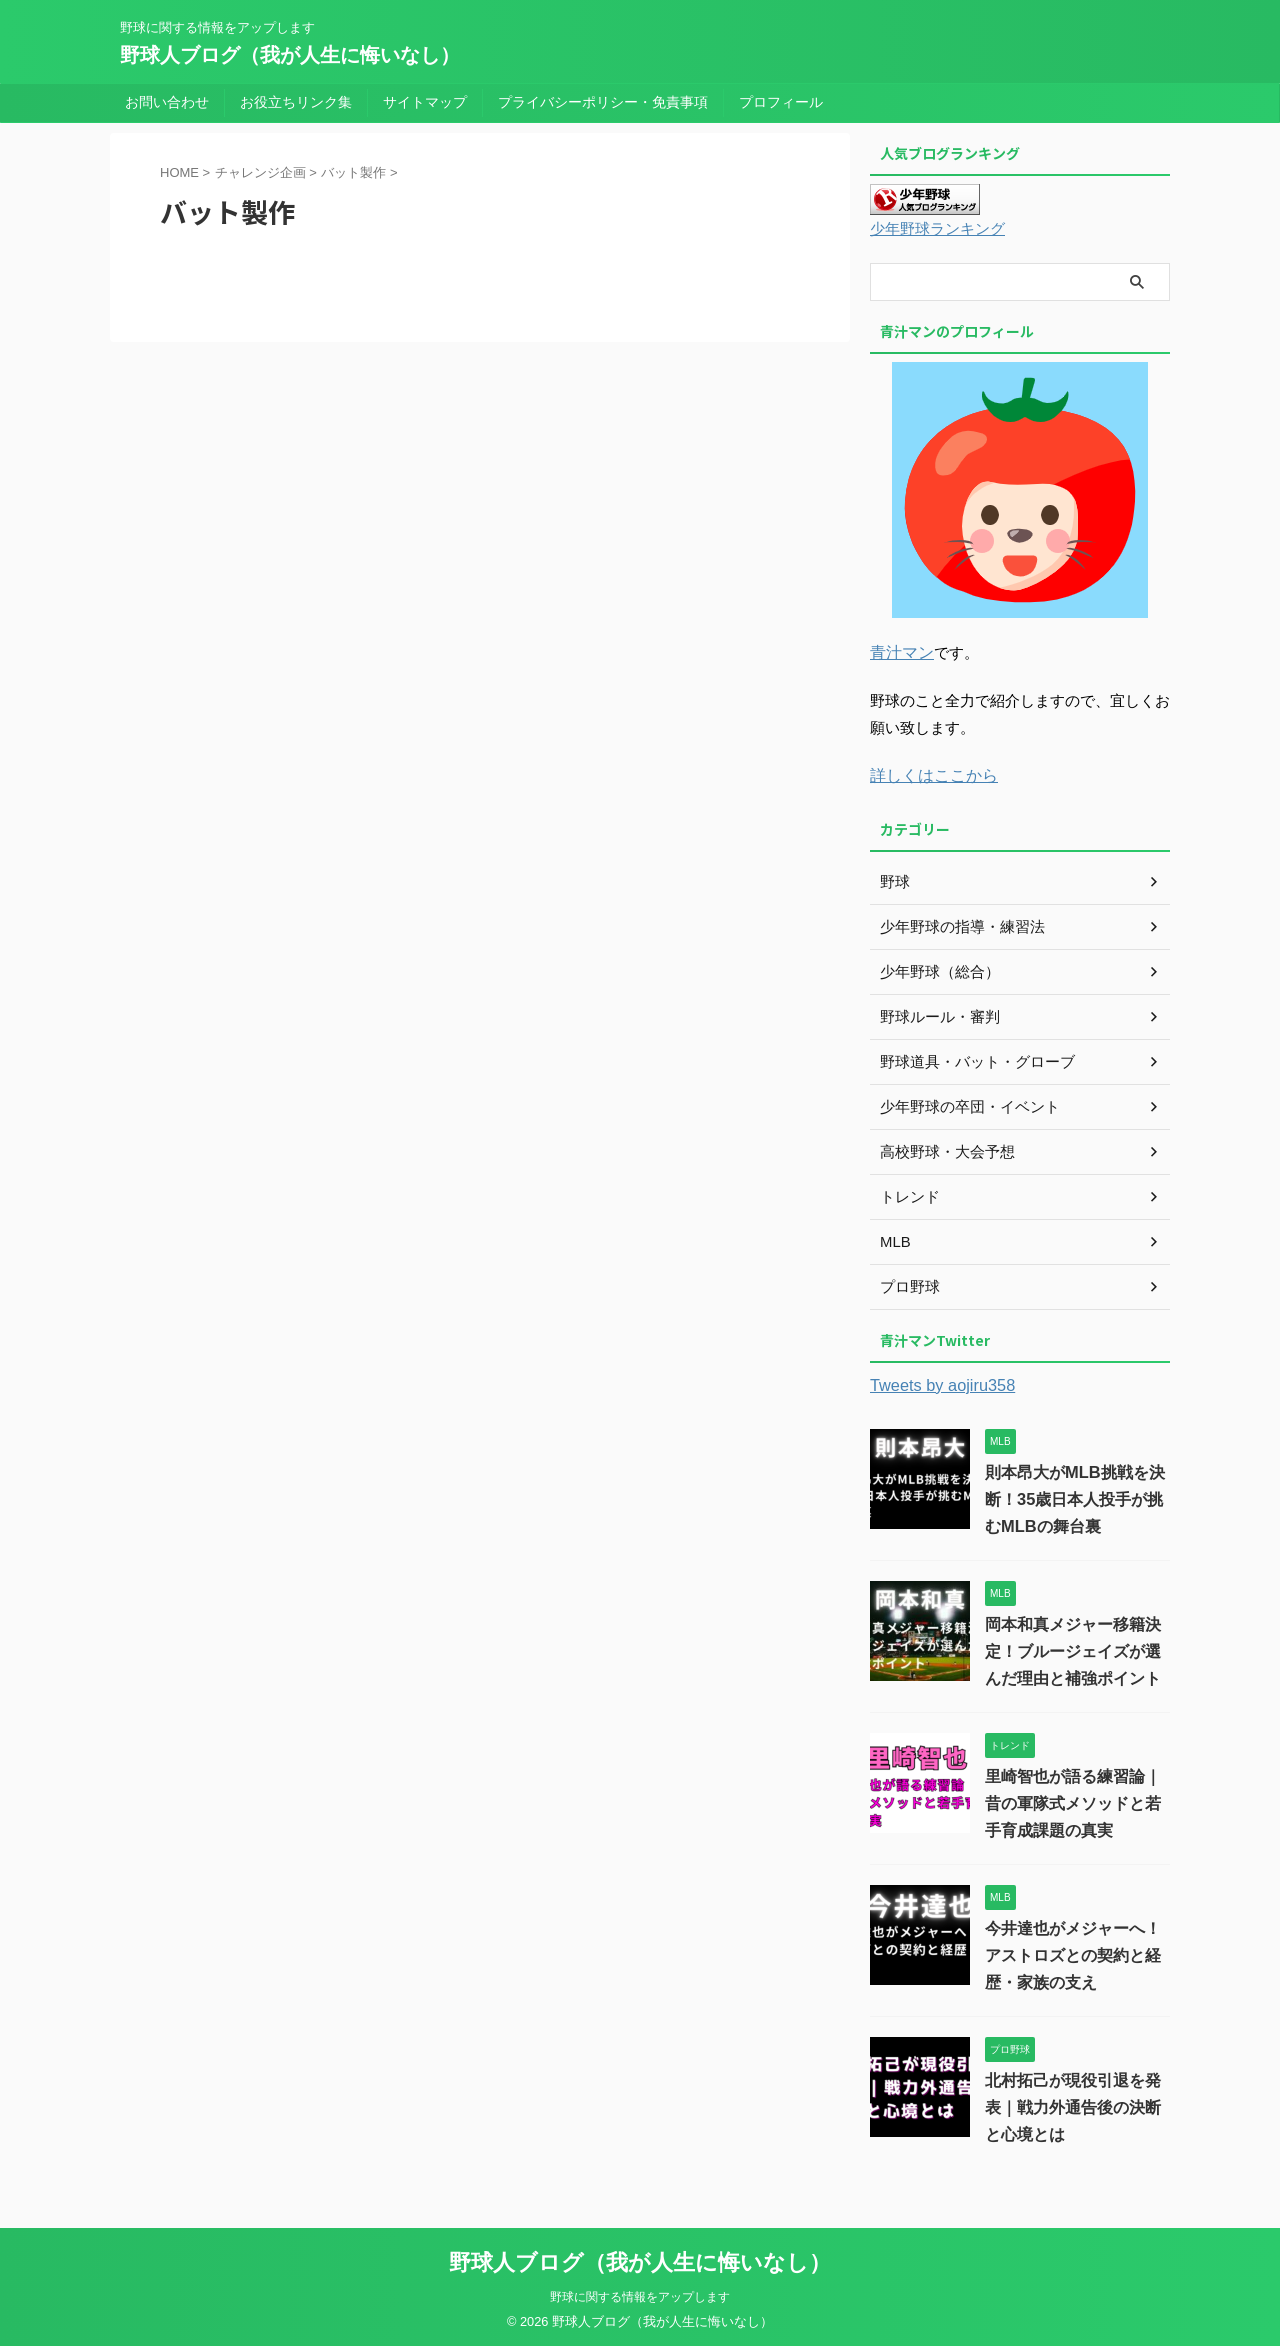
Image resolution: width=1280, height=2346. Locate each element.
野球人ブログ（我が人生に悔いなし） (290, 55)
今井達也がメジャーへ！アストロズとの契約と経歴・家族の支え (1073, 1951)
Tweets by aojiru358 (936, 1381)
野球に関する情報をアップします (640, 2293)
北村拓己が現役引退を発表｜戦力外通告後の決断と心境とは (1073, 2103)
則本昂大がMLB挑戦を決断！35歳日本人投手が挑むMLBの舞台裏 (1074, 1495)
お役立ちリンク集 (296, 102)
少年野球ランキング (933, 229)
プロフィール (781, 102)
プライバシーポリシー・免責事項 (603, 102)
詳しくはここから (930, 772)
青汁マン (900, 651)
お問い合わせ (167, 102)
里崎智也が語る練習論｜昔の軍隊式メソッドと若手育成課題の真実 (1073, 1799)
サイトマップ (425, 102)
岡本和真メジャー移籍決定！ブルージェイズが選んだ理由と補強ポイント (1073, 1647)
